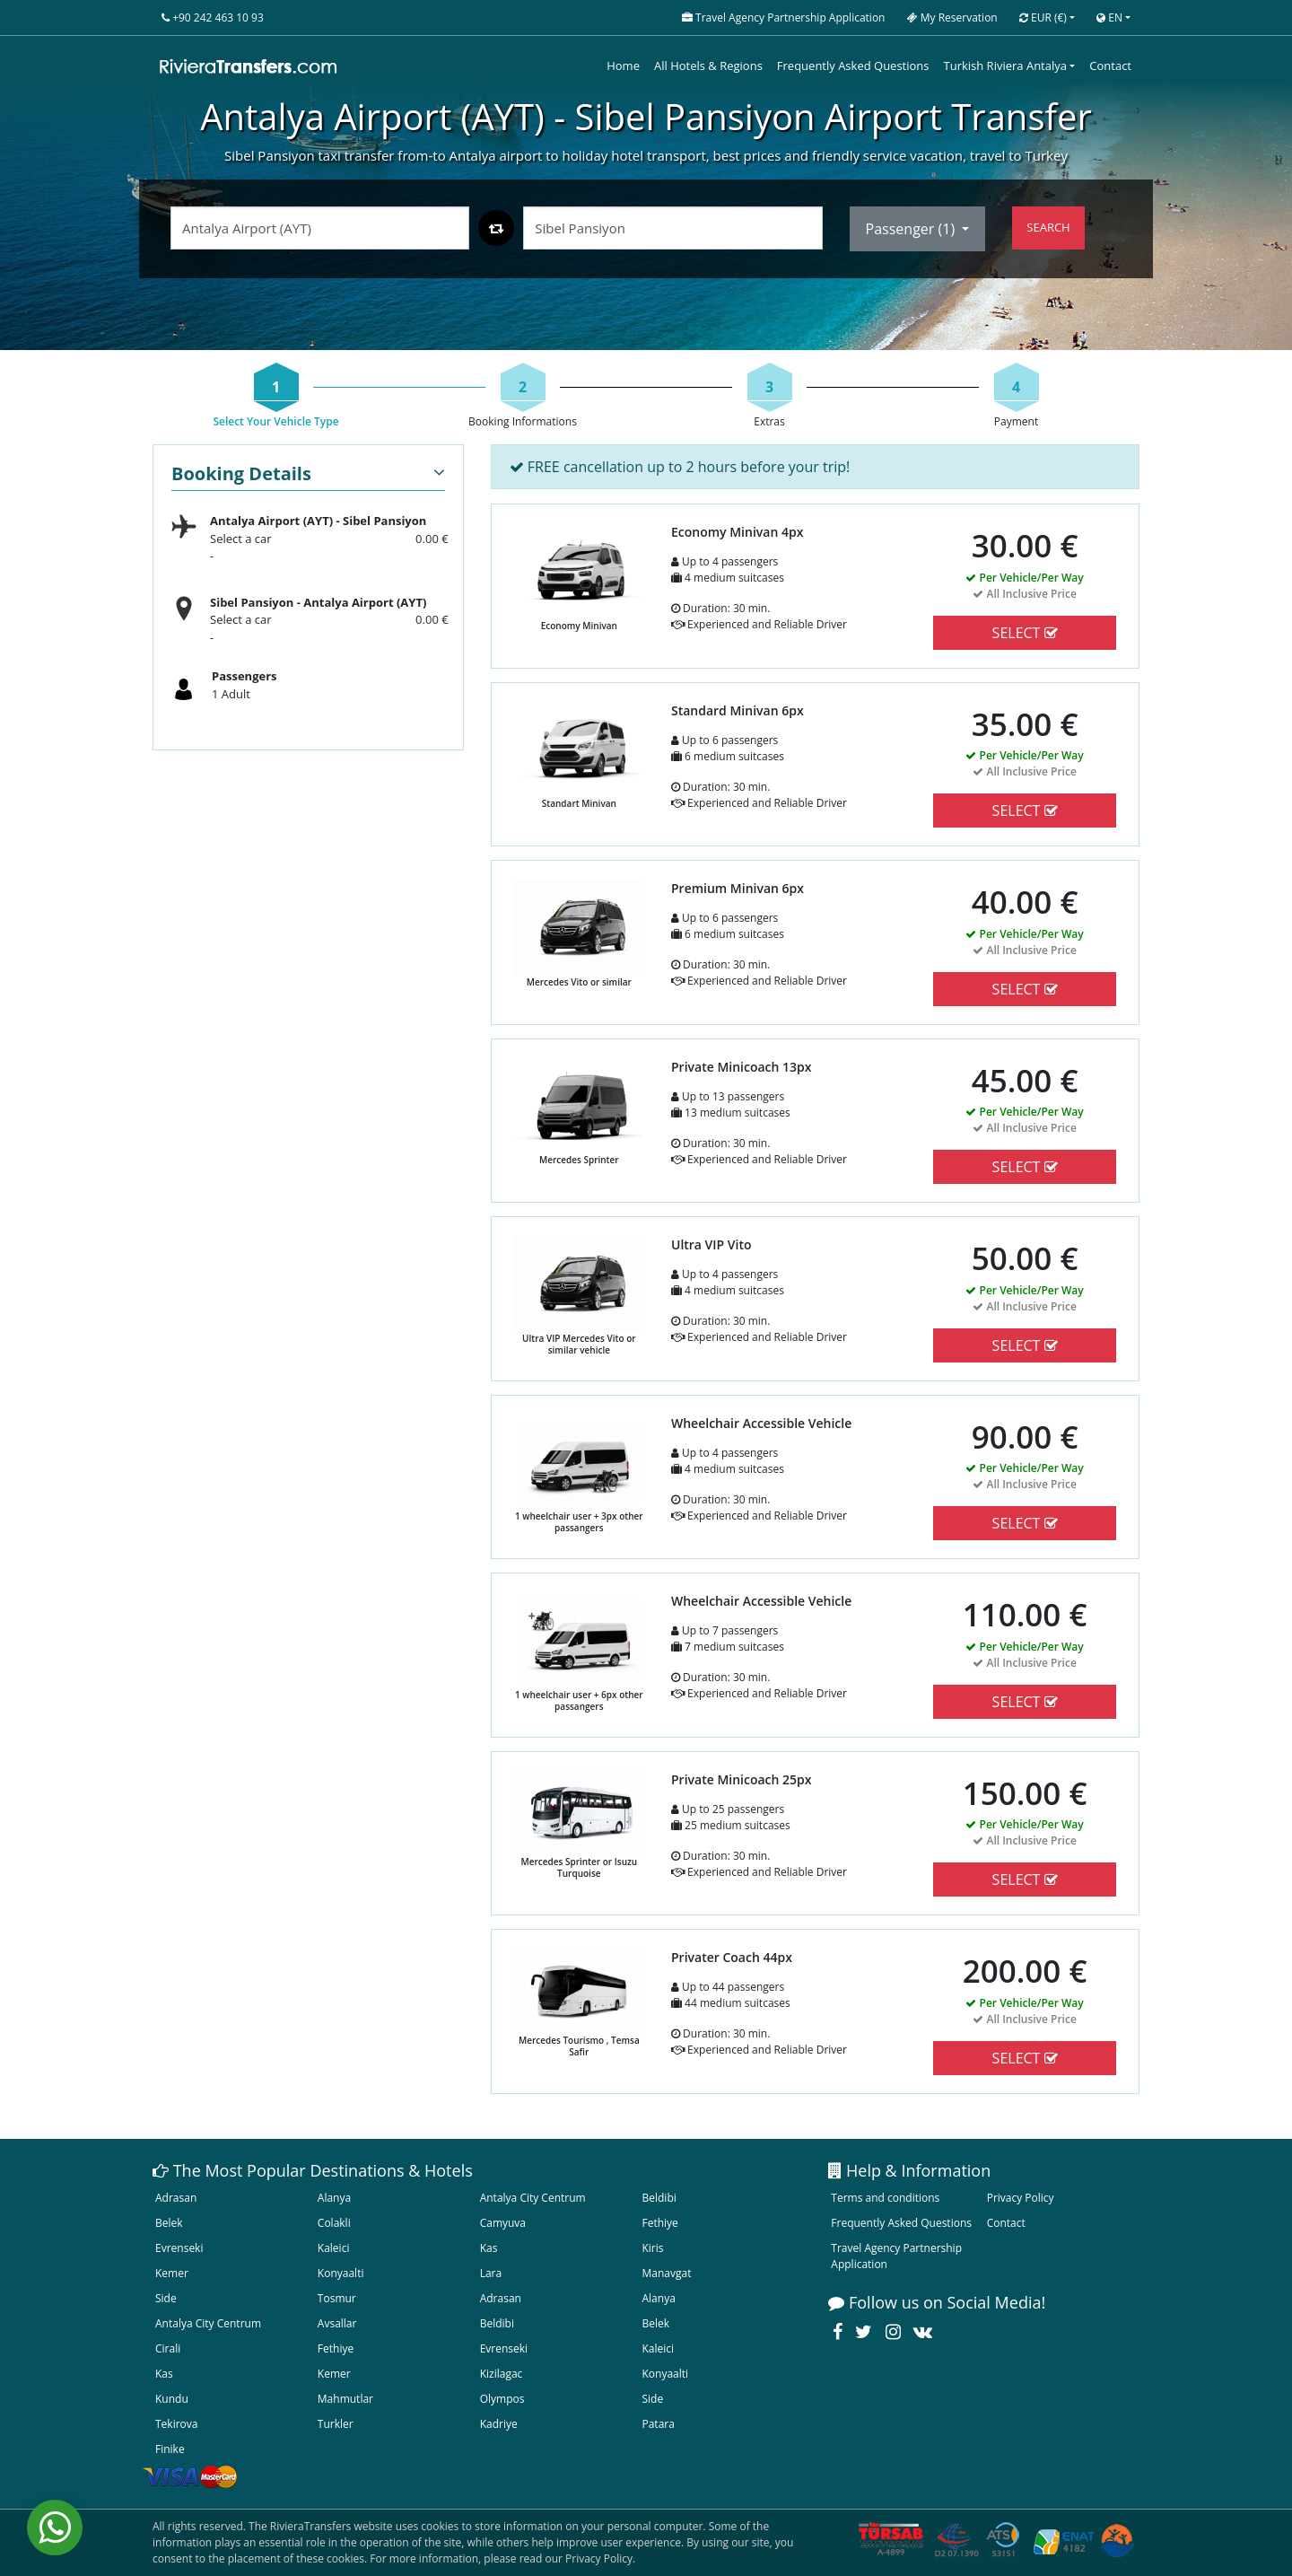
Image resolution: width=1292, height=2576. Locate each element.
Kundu (171, 2398)
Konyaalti (341, 2273)
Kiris (652, 2248)
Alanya (334, 2197)
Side (166, 2298)
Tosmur (337, 2298)
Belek (169, 2222)
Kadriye (499, 2423)
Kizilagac (501, 2373)
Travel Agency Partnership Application (896, 2256)
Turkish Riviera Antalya (1005, 65)
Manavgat (666, 2273)
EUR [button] (1043, 17)
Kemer (171, 2273)
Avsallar (337, 2323)
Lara (491, 2273)
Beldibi (659, 2197)
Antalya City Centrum (533, 2197)
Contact (1110, 65)
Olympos (502, 2398)
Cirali (167, 2348)
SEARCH (1047, 227)
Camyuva (503, 2222)
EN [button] (1109, 17)
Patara (658, 2423)
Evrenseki (179, 2248)
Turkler (336, 2423)
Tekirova (176, 2423)
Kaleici (334, 2248)
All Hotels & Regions (708, 65)
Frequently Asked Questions (853, 65)
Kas (489, 2248)
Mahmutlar (345, 2398)
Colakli (334, 2222)
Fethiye (659, 2222)
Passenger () (912, 229)
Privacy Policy (1020, 2197)
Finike (170, 2449)
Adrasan (175, 2197)
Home (623, 65)
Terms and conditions (885, 2197)
